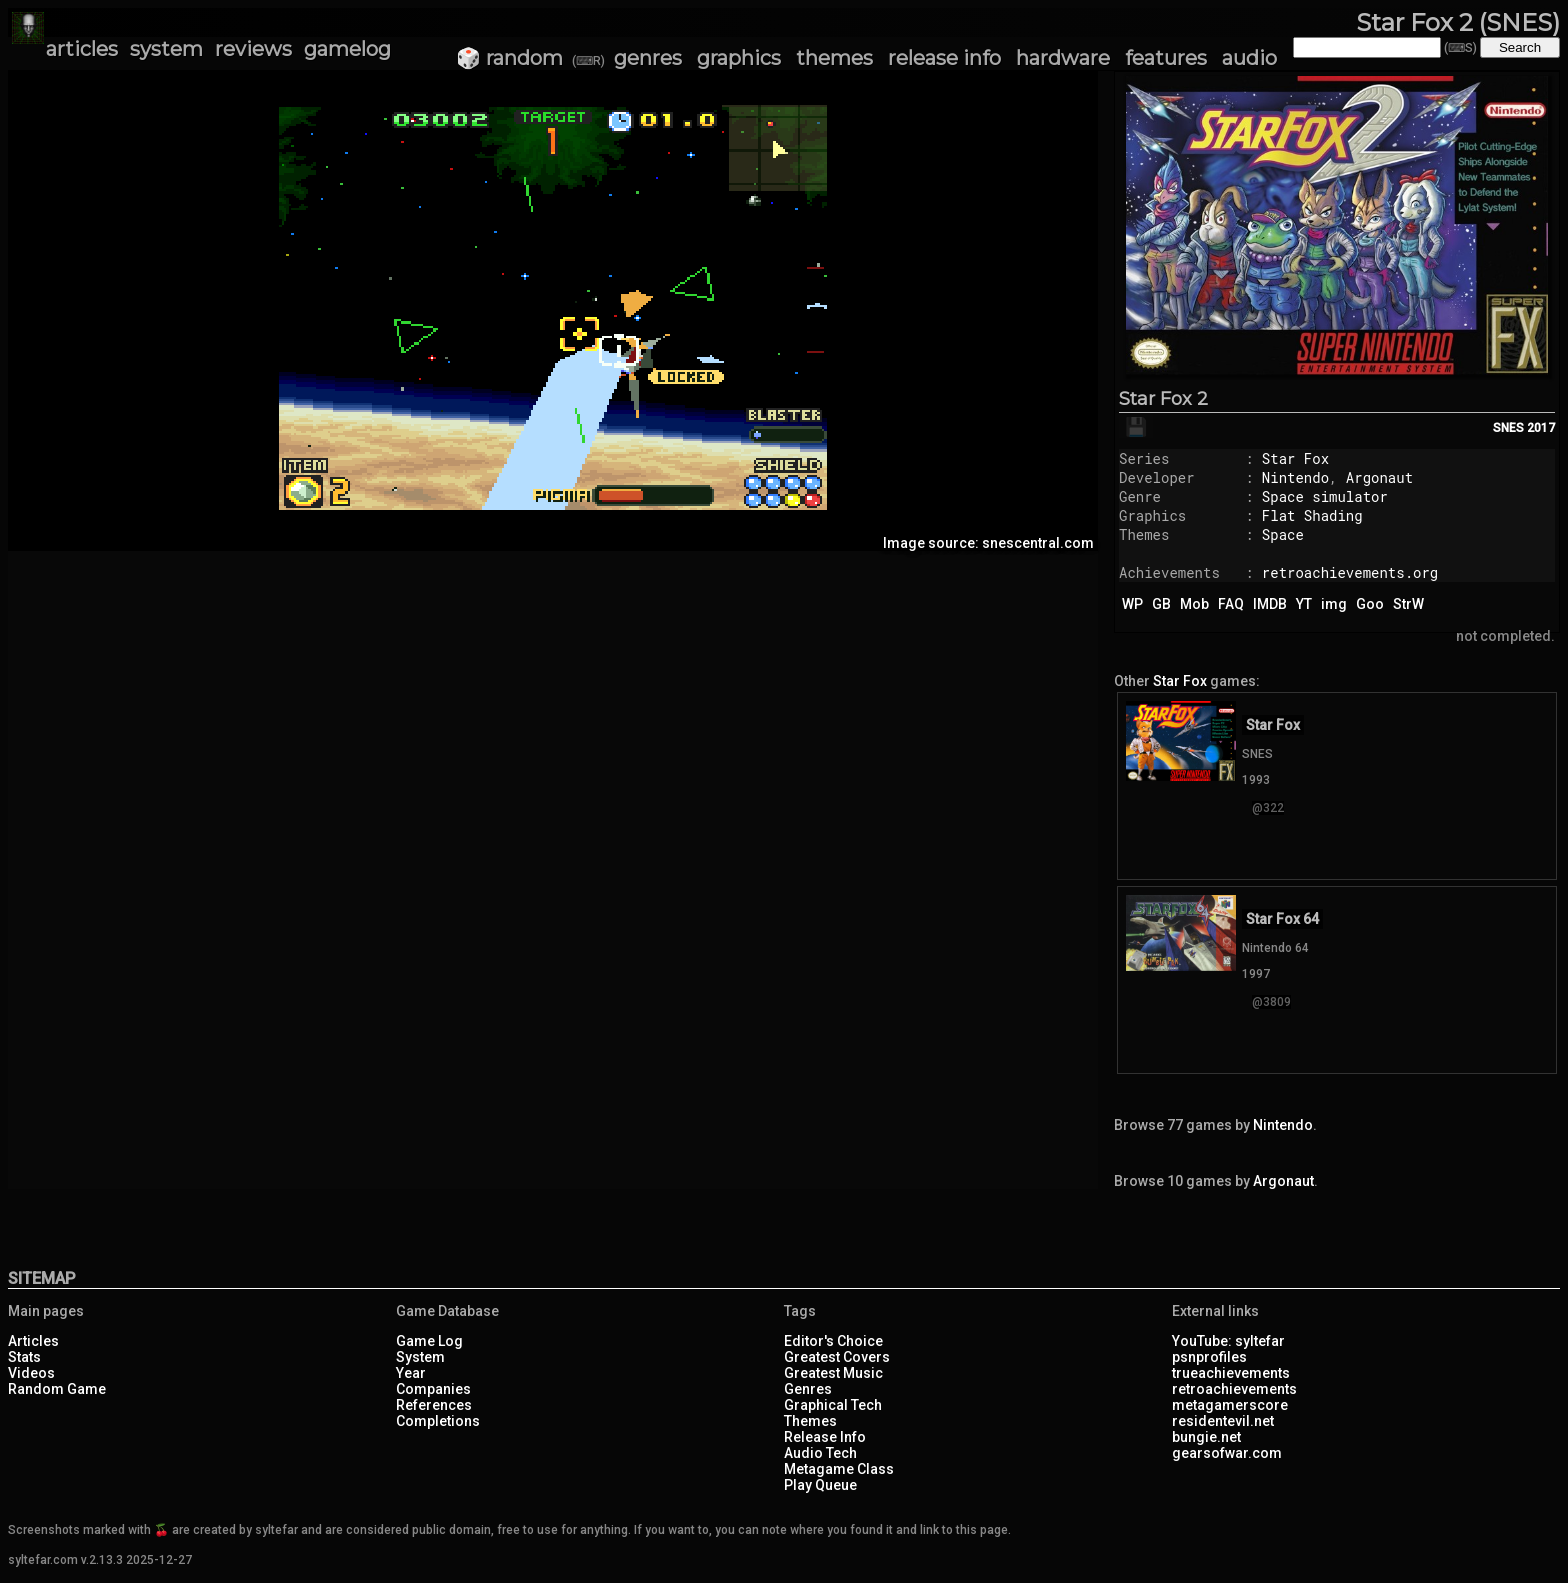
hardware (1063, 58)
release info (944, 58)
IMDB (1270, 604)
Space (1283, 534)
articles (82, 49)
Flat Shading (1312, 515)
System (420, 1357)
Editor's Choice (833, 1341)
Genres (808, 1389)
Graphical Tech (833, 1405)
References (434, 1405)
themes (834, 58)
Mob (1194, 604)
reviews (253, 49)
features (1166, 58)
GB (1161, 604)
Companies (433, 1389)
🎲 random (509, 58)
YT (1304, 604)
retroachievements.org (1350, 572)
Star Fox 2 (1163, 399)
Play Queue (820, 1485)
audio (1249, 58)
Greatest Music (833, 1373)
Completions (438, 1421)
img (1334, 604)
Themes (810, 1421)
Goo (1370, 604)
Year (411, 1373)
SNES (1508, 428)
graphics (739, 58)
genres (648, 58)
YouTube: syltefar (1228, 1341)
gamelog (347, 49)
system (166, 49)
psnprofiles (1209, 1357)
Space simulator (1325, 496)
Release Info (825, 1437)
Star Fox (1295, 458)
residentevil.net (1223, 1421)
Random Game (57, 1389)
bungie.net (1206, 1437)
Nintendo (1295, 477)
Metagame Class (839, 1469)
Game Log (429, 1341)
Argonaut (1379, 477)
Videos (31, 1373)
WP (1132, 604)
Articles (33, 1341)
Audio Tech (820, 1453)
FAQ (1231, 604)
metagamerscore (1230, 1405)
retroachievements (1234, 1389)
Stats (24, 1357)
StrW (1408, 604)
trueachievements (1231, 1373)
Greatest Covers (837, 1357)
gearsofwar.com (1227, 1453)
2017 (1541, 428)
